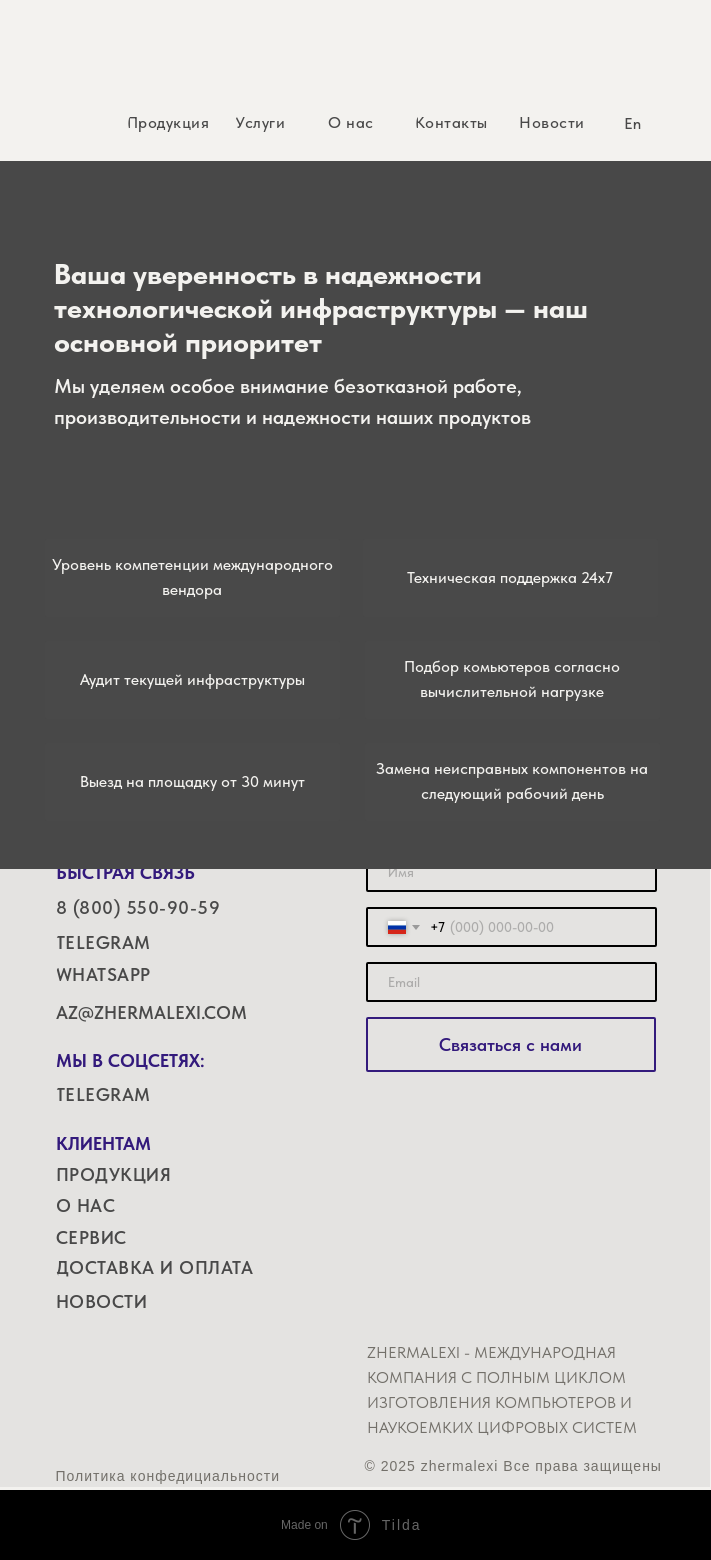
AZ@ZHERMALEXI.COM (151, 1012)
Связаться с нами (510, 1044)
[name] (511, 872)
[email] (511, 982)
